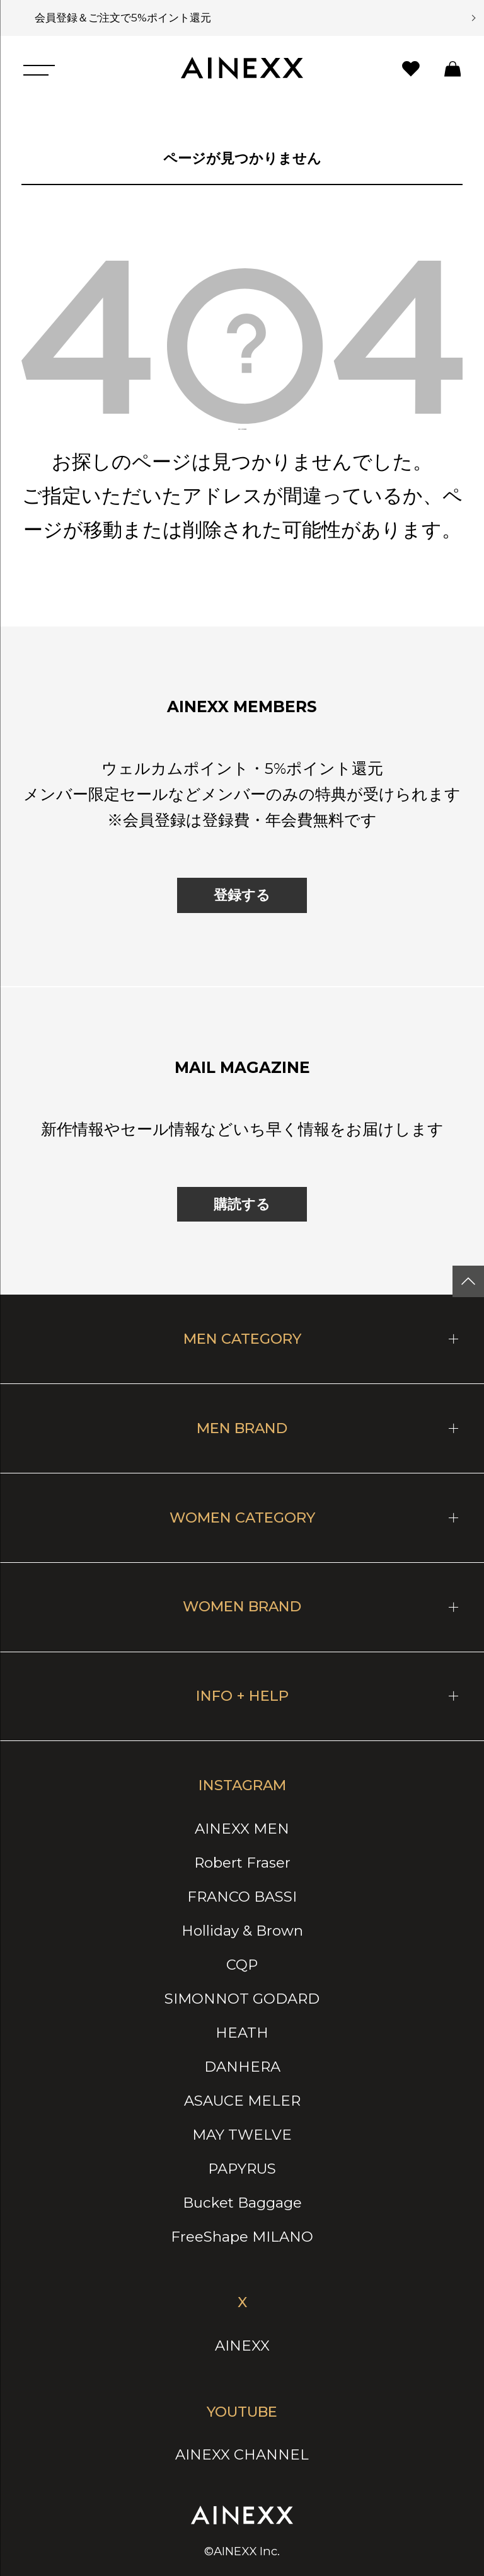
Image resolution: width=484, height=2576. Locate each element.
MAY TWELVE (242, 2134)
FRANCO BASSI (242, 1896)
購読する (242, 1204)
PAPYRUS (242, 2168)
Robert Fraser (242, 1862)
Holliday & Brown (242, 1930)
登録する (242, 895)
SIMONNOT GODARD (242, 1998)
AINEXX (242, 2345)
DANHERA (242, 2066)
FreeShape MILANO (242, 2236)
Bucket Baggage (242, 2202)
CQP (242, 1964)
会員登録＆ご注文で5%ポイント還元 (118, 17)
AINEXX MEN (242, 1828)
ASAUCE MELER (242, 2100)
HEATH (242, 2032)
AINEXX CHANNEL (242, 2454)
